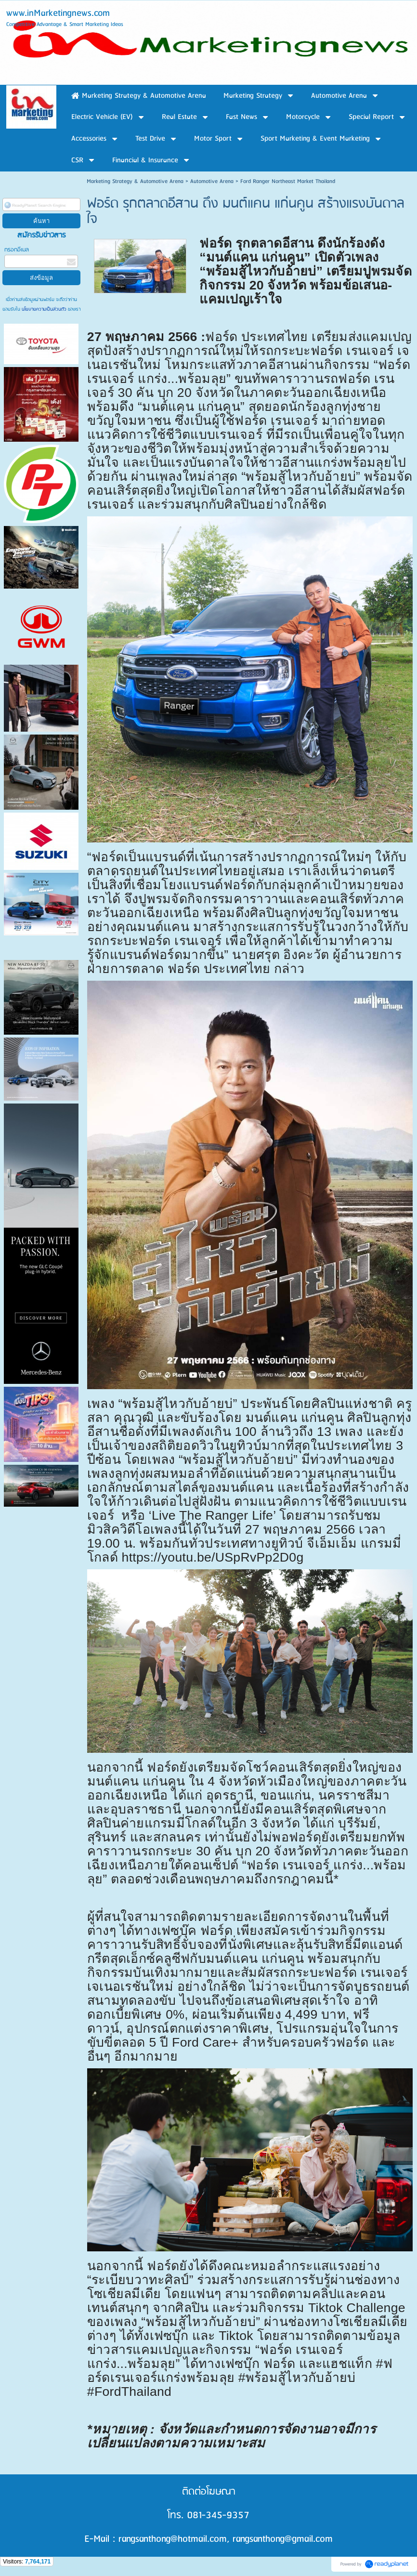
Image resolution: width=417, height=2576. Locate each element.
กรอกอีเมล (16, 250)
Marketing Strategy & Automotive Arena (135, 181)
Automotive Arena (212, 181)
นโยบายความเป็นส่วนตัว (44, 309)
